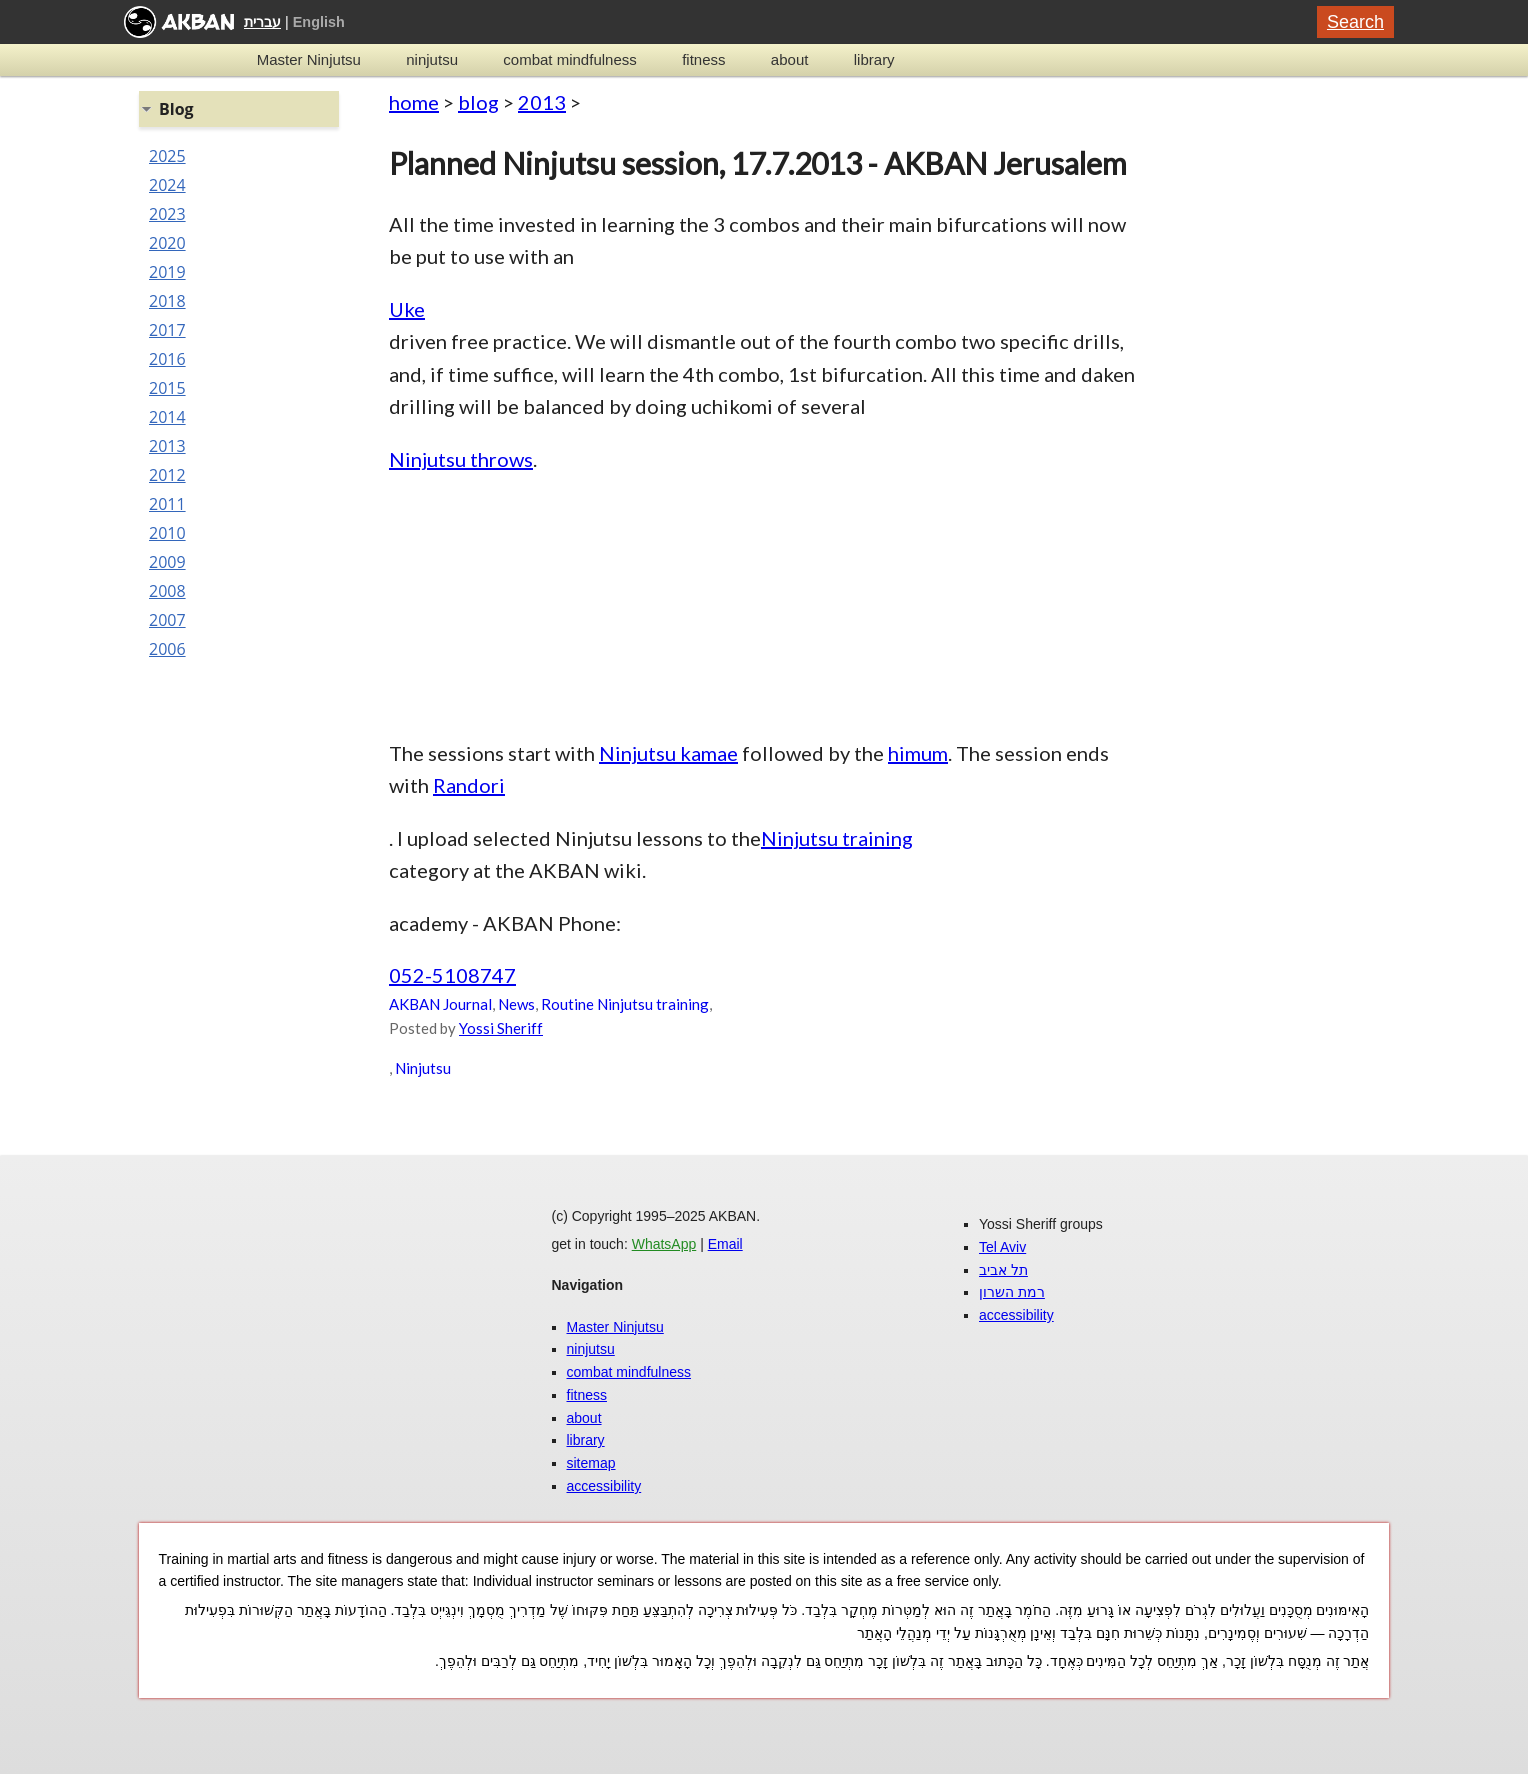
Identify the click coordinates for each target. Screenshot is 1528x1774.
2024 (167, 185)
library (874, 59)
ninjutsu (432, 59)
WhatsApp (664, 1244)
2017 (167, 330)
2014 (167, 417)
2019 (167, 272)
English (319, 22)
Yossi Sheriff (501, 1028)
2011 (167, 504)
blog (478, 102)
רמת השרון (1012, 1292)
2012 (167, 475)
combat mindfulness (569, 59)
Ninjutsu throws (461, 459)
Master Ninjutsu (309, 59)
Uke (407, 309)
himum (918, 753)
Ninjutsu (423, 1068)
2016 (167, 359)
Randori (469, 785)
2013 (542, 102)
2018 (167, 301)
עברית (262, 22)
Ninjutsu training (837, 838)
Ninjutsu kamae (668, 753)
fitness (703, 59)
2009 (167, 562)
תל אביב (1003, 1270)
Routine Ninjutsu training (625, 1004)
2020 (167, 243)
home (414, 102)
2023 (167, 214)
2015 (167, 388)
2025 (167, 156)
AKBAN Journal (440, 1004)
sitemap (591, 1463)
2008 (167, 591)
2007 (167, 620)
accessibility (604, 1486)
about (790, 59)
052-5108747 (452, 975)
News (516, 1004)
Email (725, 1244)
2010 (167, 533)
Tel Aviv (1002, 1247)
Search (1355, 22)
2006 (167, 649)
